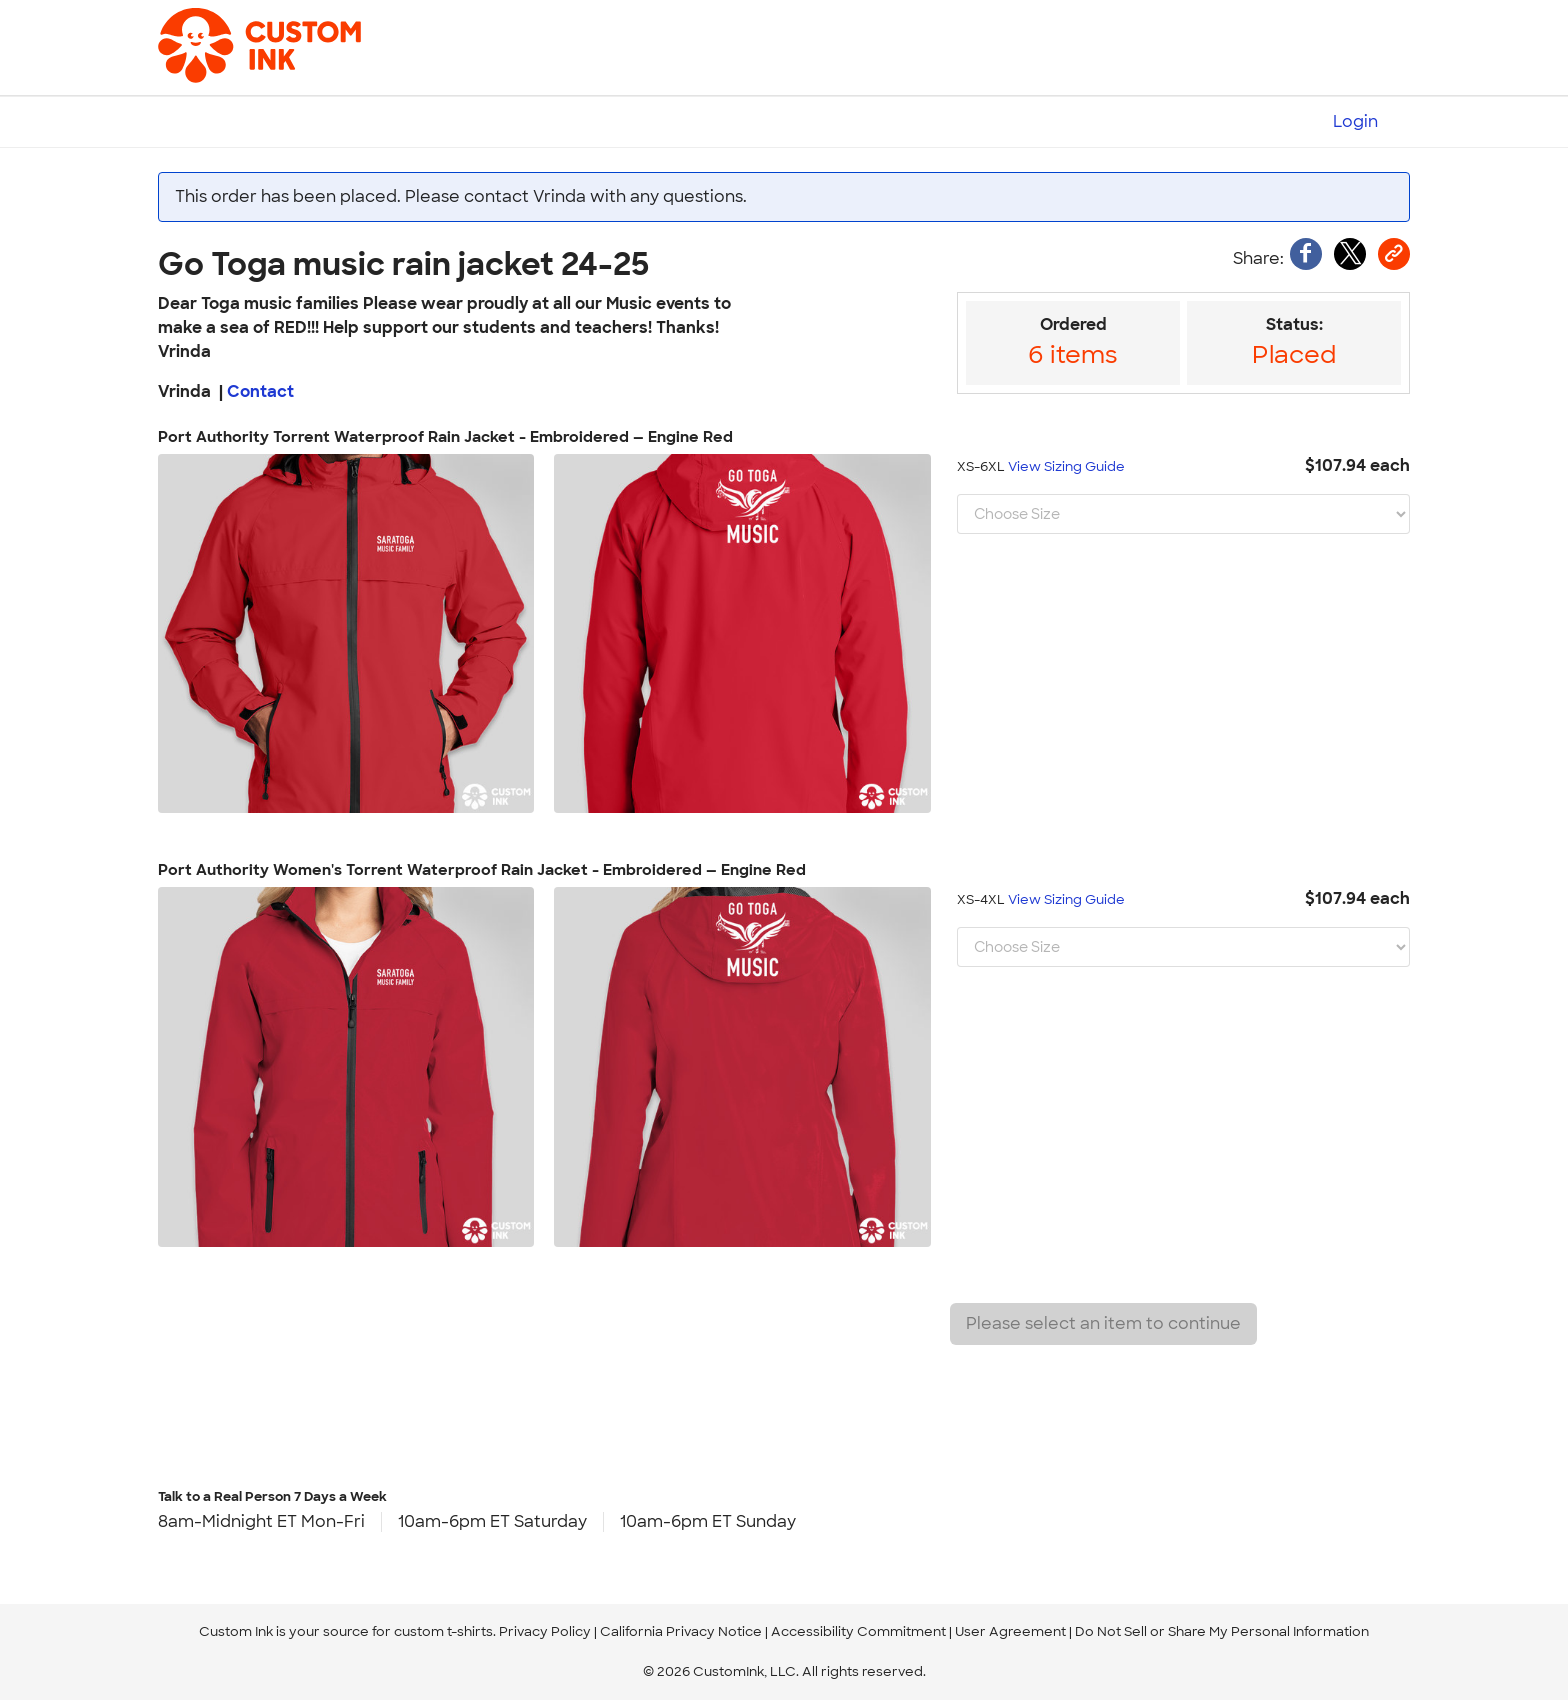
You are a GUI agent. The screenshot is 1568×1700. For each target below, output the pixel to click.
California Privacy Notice (681, 1631)
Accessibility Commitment (858, 1631)
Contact (260, 391)
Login (1355, 121)
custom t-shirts (443, 1631)
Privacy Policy (545, 1631)
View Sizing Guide (1066, 466)
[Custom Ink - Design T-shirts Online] (228, 36)
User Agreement (1010, 1631)
